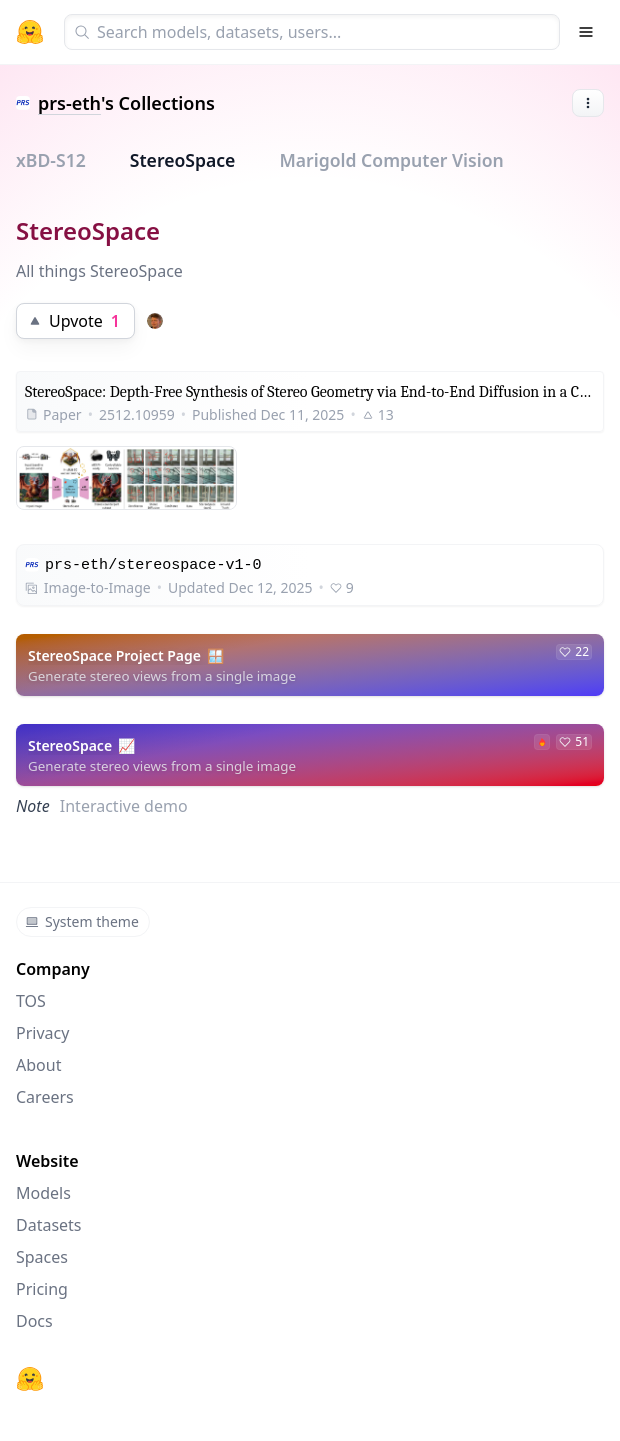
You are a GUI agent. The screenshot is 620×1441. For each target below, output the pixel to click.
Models (43, 1193)
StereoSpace (183, 160)
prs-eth (69, 103)
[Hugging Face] (30, 1379)
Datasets (49, 1225)
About (38, 1065)
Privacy (42, 1033)
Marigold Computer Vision (391, 160)
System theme (82, 921)
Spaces (42, 1257)
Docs (34, 1321)
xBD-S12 (51, 160)
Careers (45, 1097)
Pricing (42, 1289)
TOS (31, 1001)
